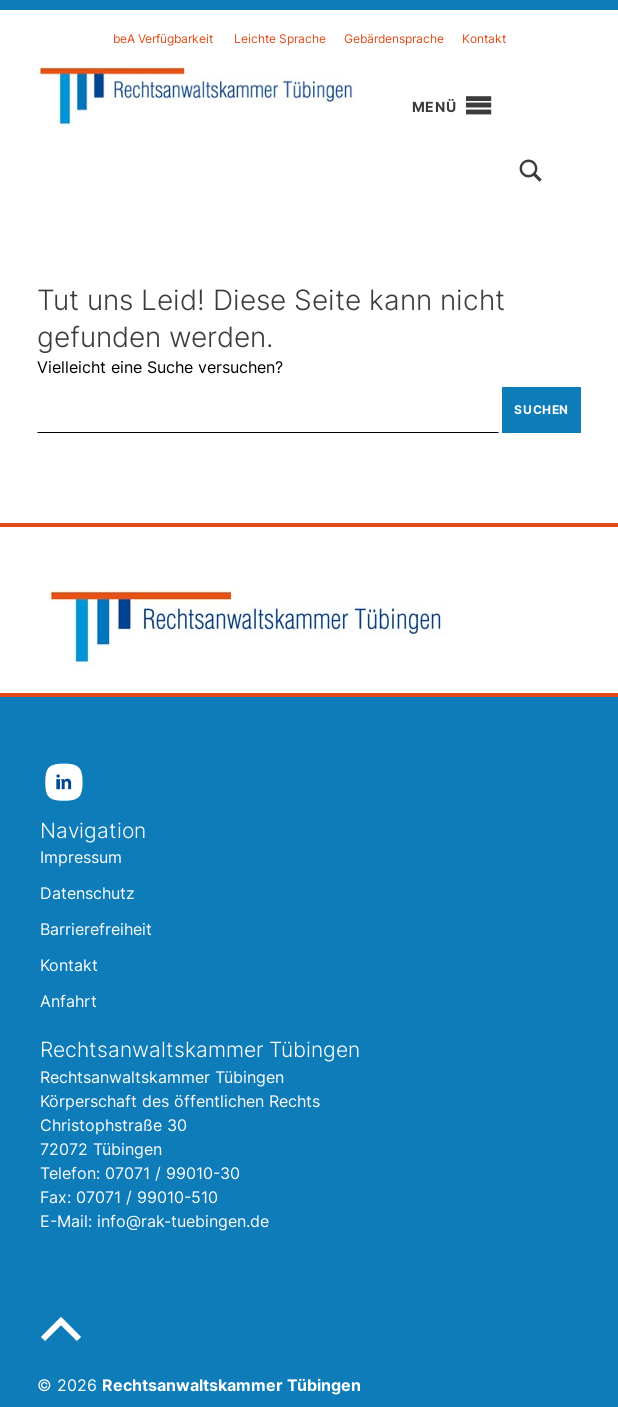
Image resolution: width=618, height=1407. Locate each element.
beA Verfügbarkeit (163, 38)
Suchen (541, 409)
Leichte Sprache (280, 38)
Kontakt (484, 38)
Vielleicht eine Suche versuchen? (160, 367)
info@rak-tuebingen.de (183, 1221)
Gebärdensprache (394, 38)
